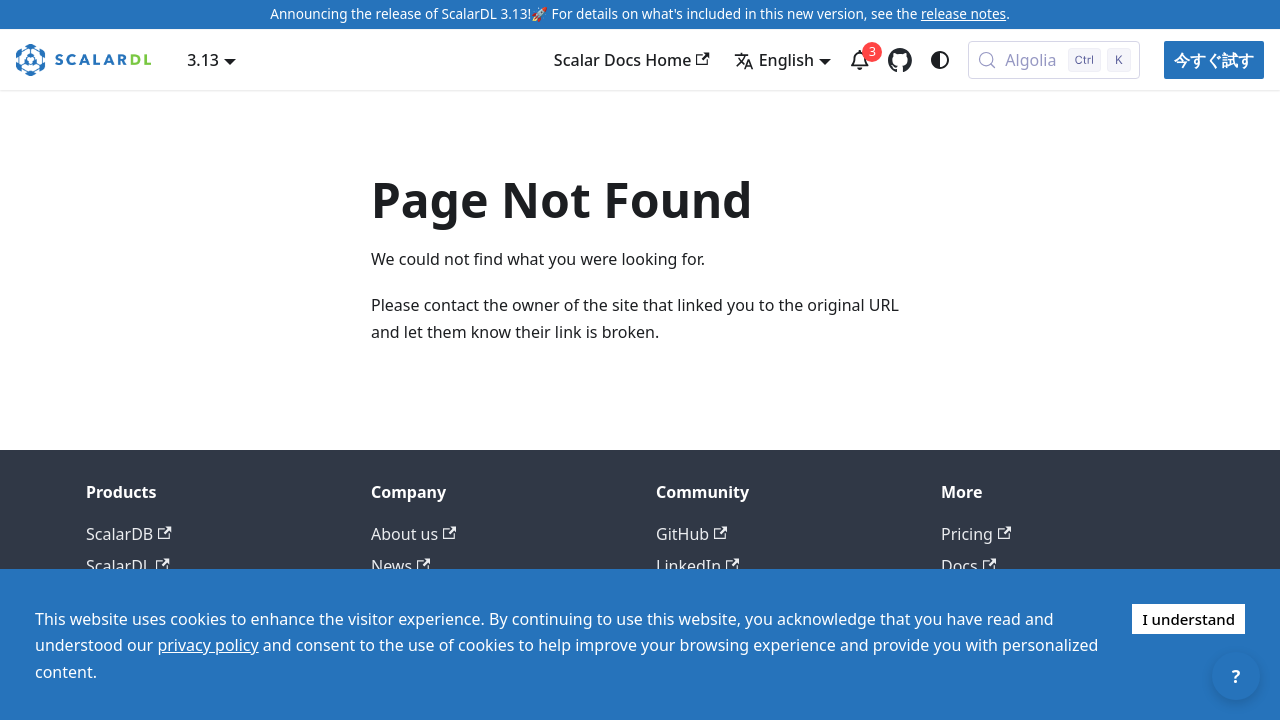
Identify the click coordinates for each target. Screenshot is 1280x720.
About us (413, 534)
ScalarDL (128, 566)
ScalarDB (129, 534)
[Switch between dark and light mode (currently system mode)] (940, 60)
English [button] (774, 60)
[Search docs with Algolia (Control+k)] (1054, 60)
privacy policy (207, 645)
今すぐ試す (1214, 60)
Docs (968, 566)
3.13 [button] (203, 60)
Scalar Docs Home (632, 60)
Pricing (976, 534)
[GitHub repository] (900, 60)
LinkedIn (697, 566)
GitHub (691, 534)
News (400, 566)
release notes (963, 13)
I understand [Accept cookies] (1188, 619)
